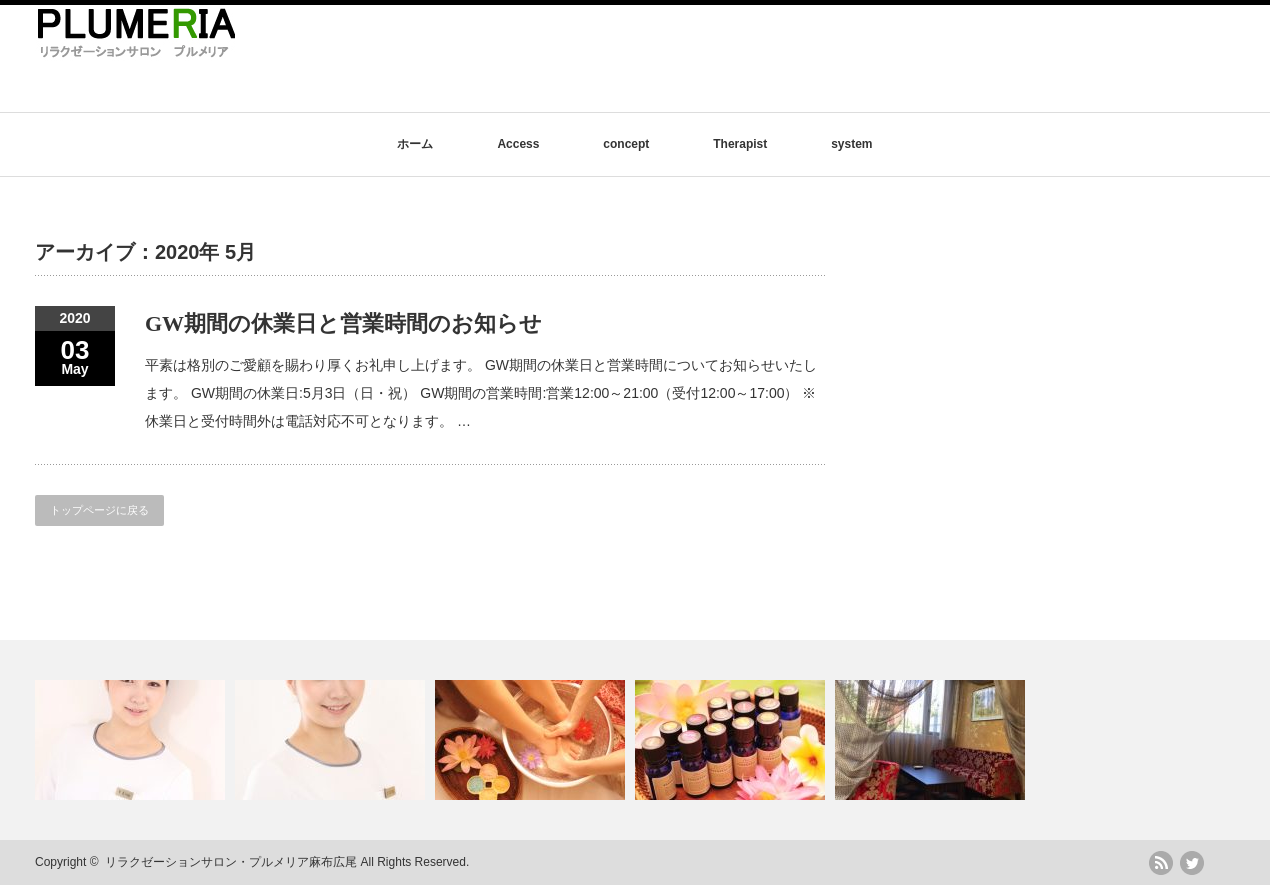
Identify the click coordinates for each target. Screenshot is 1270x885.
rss (1161, 863)
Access (518, 144)
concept (626, 144)
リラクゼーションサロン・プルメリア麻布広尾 (231, 862)
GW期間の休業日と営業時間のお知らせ (343, 323)
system (851, 144)
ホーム (415, 144)
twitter (1192, 863)
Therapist (740, 144)
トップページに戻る (99, 510)
